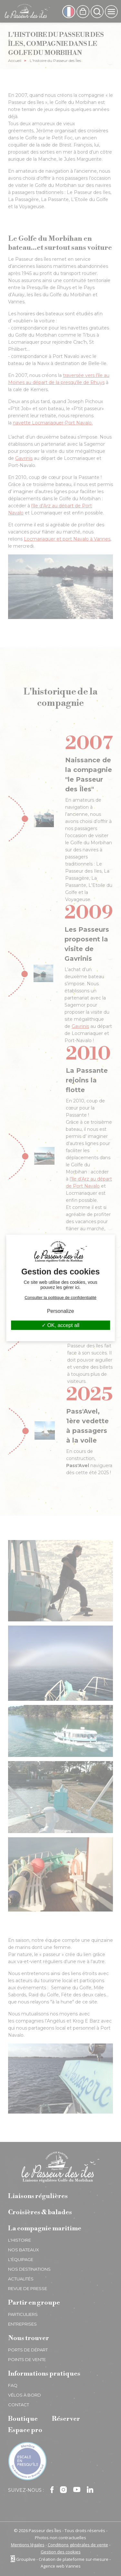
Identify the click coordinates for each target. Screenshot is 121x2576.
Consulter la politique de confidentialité (60, 1297)
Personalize (60, 1311)
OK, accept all (60, 1325)
